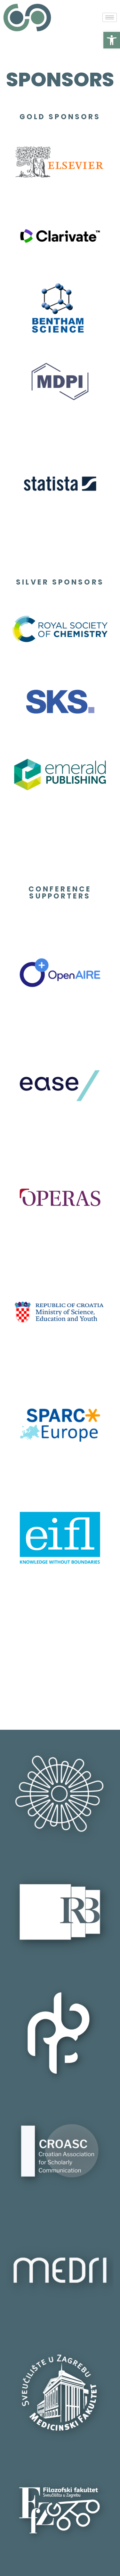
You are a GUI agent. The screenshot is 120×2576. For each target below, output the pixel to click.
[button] (111, 40)
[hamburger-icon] (109, 17)
